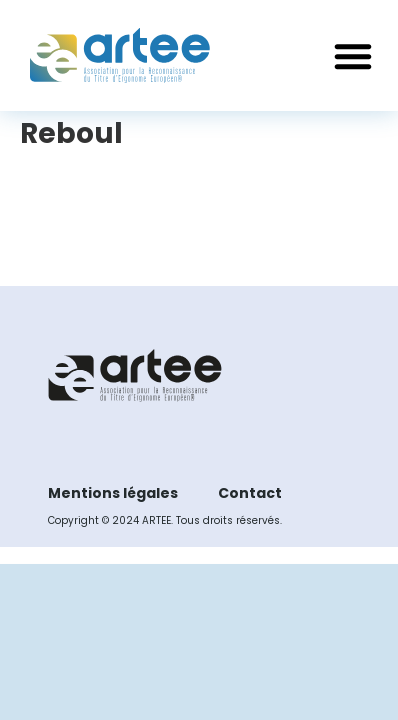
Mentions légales (113, 493)
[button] (353, 56)
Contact (250, 493)
